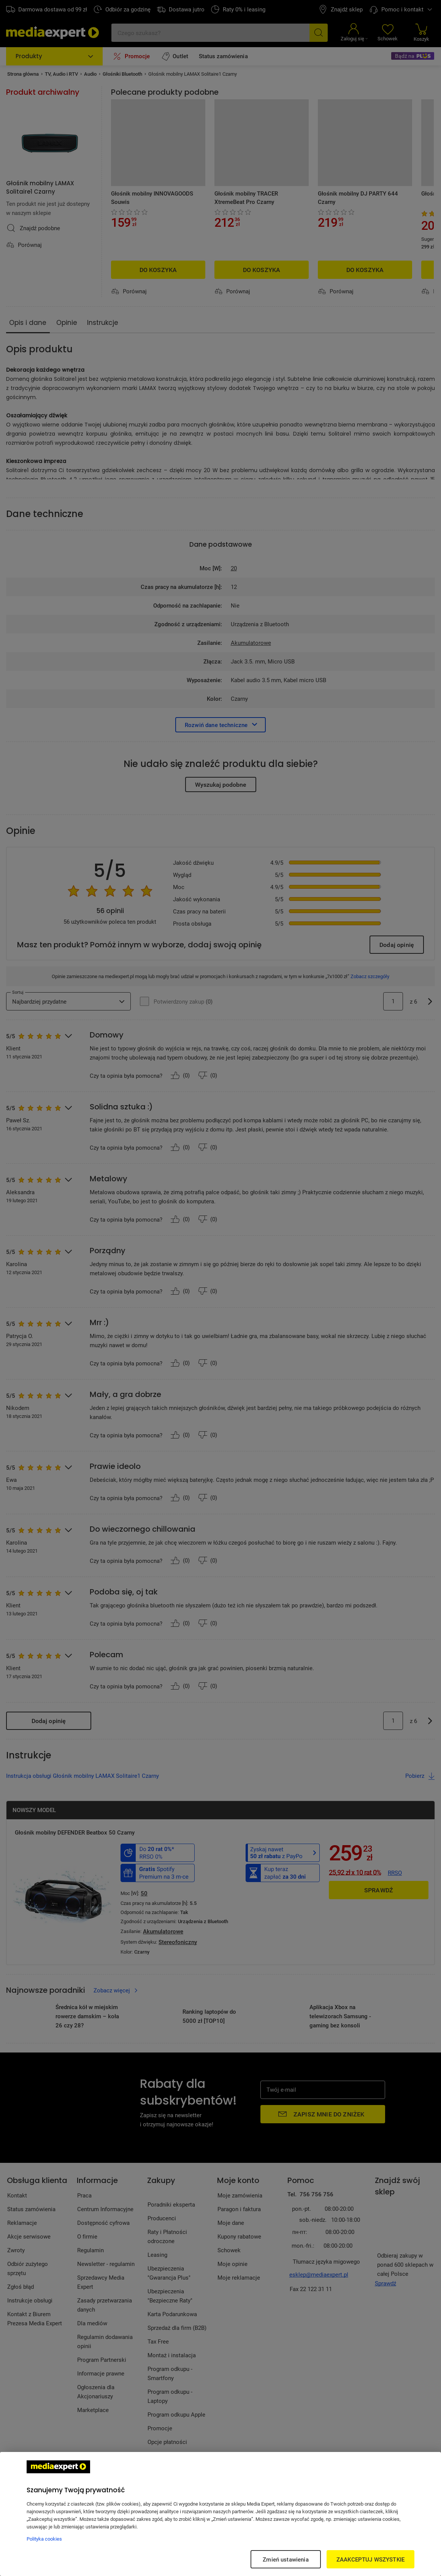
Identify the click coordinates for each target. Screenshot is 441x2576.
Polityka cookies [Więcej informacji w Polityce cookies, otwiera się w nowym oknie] (44, 2538)
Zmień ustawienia (285, 2559)
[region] (220, 2514)
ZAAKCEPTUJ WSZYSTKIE (370, 2559)
